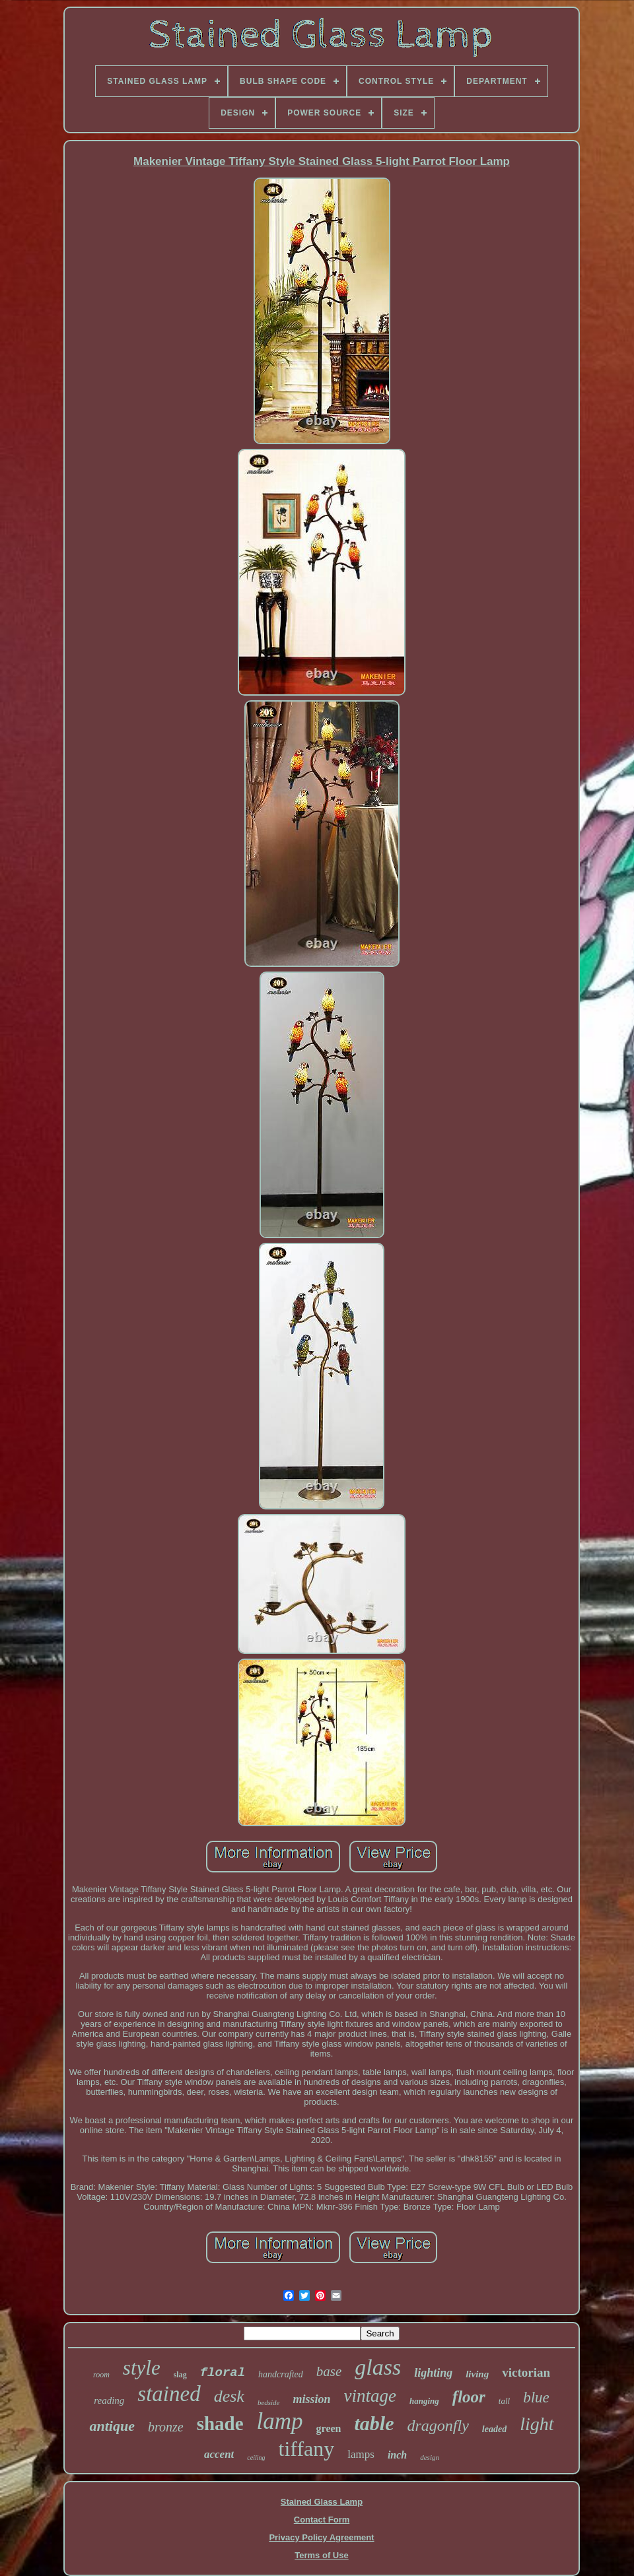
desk (229, 2396)
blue (536, 2397)
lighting (433, 2372)
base (329, 2371)
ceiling (256, 2457)
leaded (494, 2429)
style (141, 2367)
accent (219, 2454)
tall (504, 2401)
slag (180, 2374)
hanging (424, 2401)
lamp (280, 2421)
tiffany (307, 2448)
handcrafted (280, 2374)
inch (397, 2454)
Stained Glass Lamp (322, 2502)
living (477, 2374)
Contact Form (322, 2520)
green (328, 2428)
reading (109, 2400)
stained (168, 2394)
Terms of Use (321, 2555)
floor (468, 2397)
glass (378, 2367)
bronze (166, 2427)
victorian (526, 2372)
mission (311, 2399)
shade (220, 2423)
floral (222, 2372)
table (374, 2423)
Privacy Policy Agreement (321, 2537)
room (101, 2374)
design (429, 2457)
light (536, 2424)
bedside (269, 2402)
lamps (360, 2454)
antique (111, 2426)
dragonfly (438, 2425)
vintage (370, 2396)
